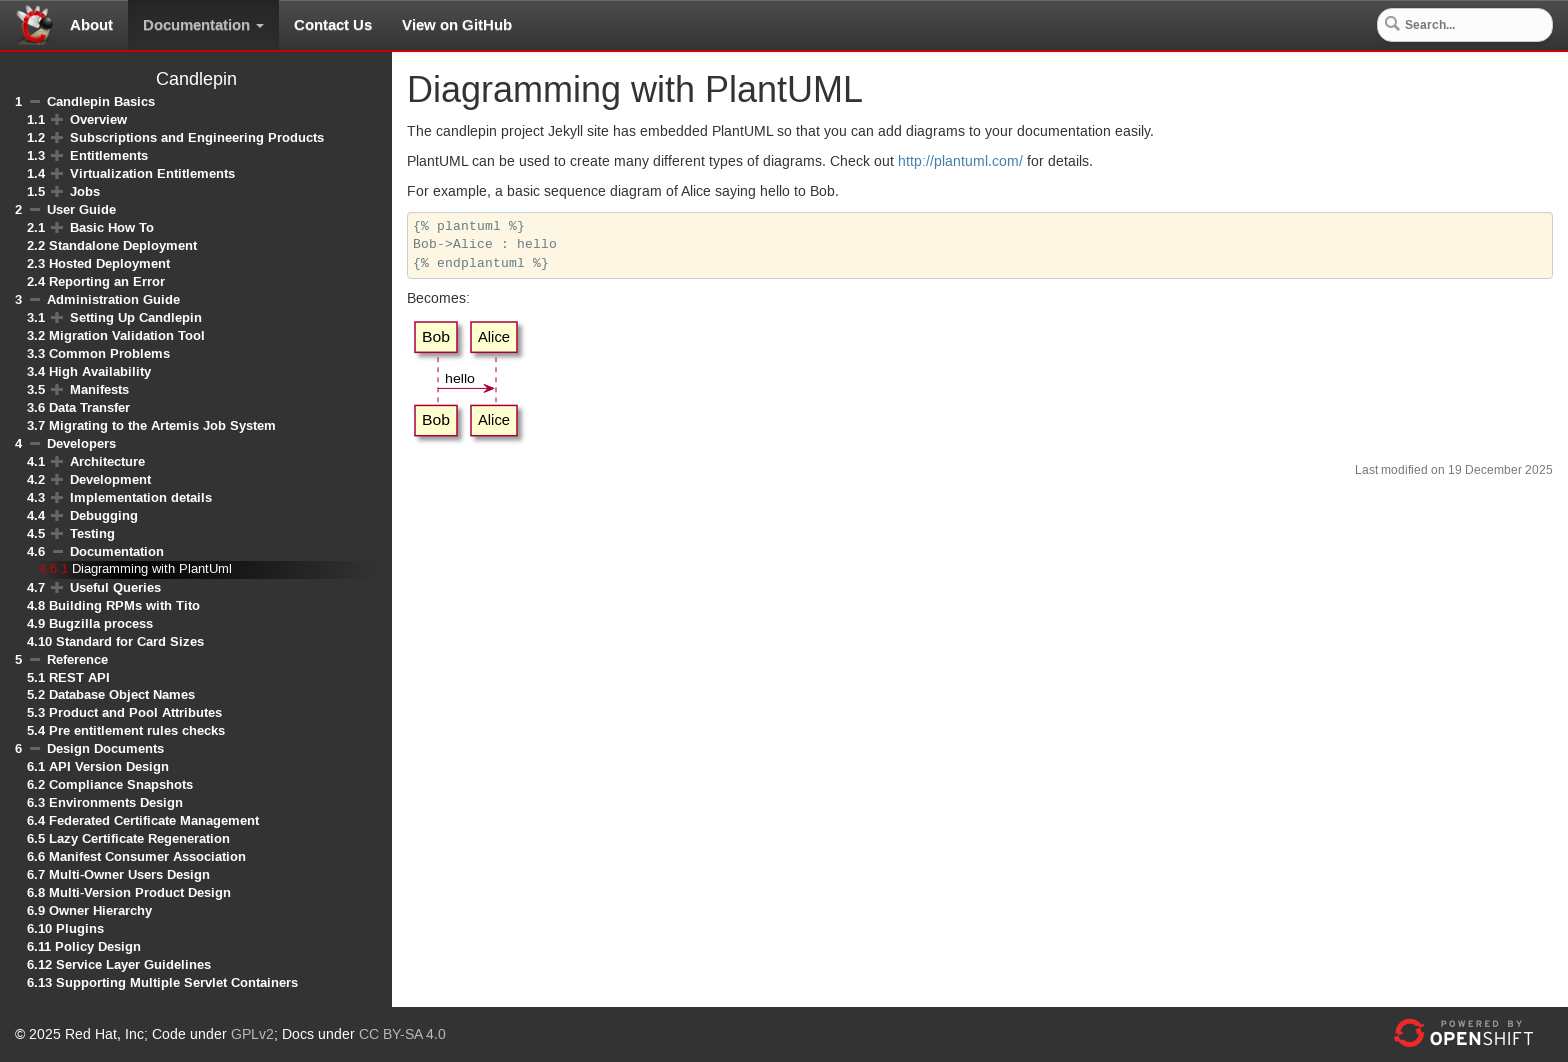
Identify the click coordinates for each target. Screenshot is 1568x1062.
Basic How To (112, 227)
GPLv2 (252, 1035)
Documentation (203, 25)
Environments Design (116, 802)
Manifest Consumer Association (147, 856)
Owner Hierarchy (100, 910)
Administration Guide (113, 299)
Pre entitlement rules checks (137, 730)
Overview (98, 119)
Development (110, 479)
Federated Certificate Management (154, 820)
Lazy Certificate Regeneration (139, 838)
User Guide (81, 209)
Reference (77, 659)
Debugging (104, 515)
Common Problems (109, 353)
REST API (79, 677)
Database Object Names (122, 694)
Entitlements (109, 155)
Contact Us (333, 25)
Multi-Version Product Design (140, 892)
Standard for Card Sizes (130, 641)
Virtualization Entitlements (152, 173)
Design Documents (105, 748)
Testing (92, 533)
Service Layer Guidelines (133, 964)
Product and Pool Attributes (135, 712)
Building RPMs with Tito (124, 605)
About (91, 25)
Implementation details (141, 497)
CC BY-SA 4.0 (402, 1035)
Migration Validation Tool (127, 335)
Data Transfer (89, 407)
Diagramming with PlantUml (152, 569)
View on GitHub (457, 25)
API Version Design (109, 766)
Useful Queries (115, 587)
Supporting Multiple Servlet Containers (177, 982)
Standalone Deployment (123, 245)
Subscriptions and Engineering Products (197, 137)
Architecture (107, 461)
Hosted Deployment (109, 263)
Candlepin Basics (101, 101)
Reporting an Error (107, 281)
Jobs (85, 191)
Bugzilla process (101, 623)
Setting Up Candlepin (136, 317)
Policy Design (98, 946)
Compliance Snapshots (121, 784)
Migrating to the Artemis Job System (162, 425)
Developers (81, 443)
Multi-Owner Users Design (129, 874)
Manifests (99, 389)
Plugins (80, 928)
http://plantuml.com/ (960, 162)
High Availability (100, 371)
